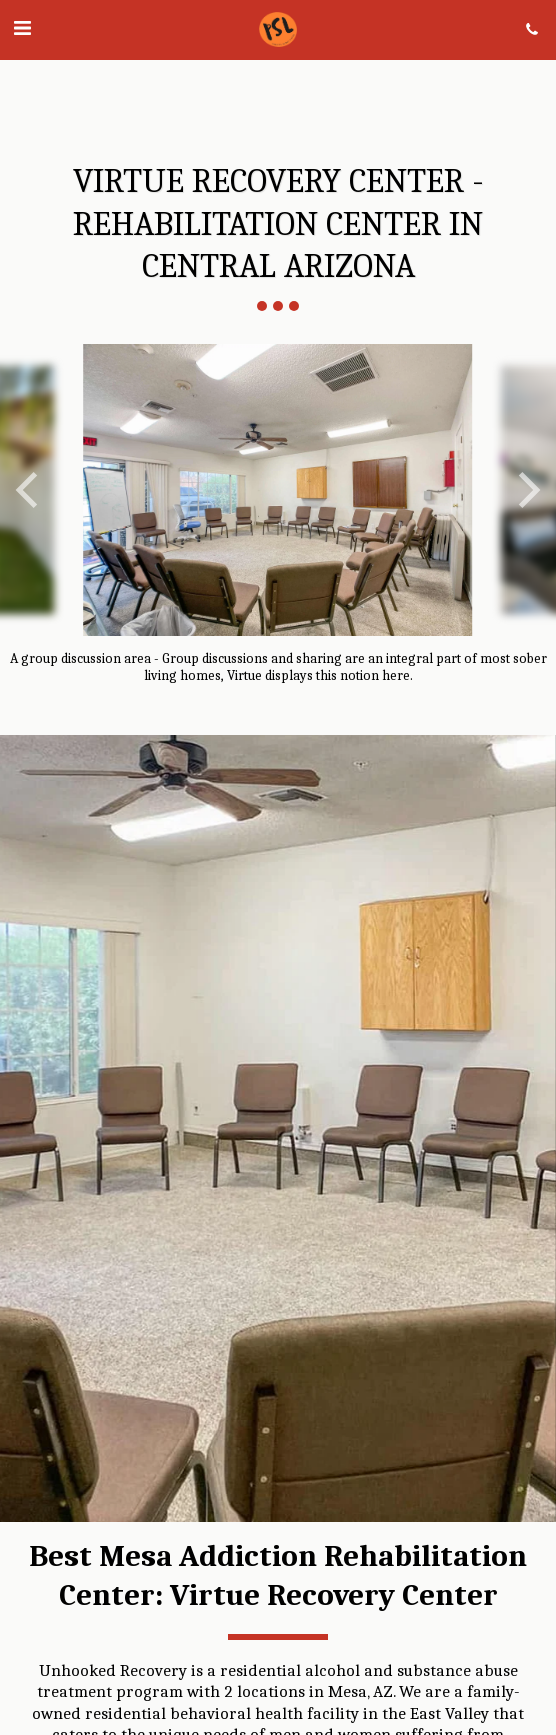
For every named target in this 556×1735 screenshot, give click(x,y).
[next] (526, 490)
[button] (22, 28)
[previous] (30, 490)
